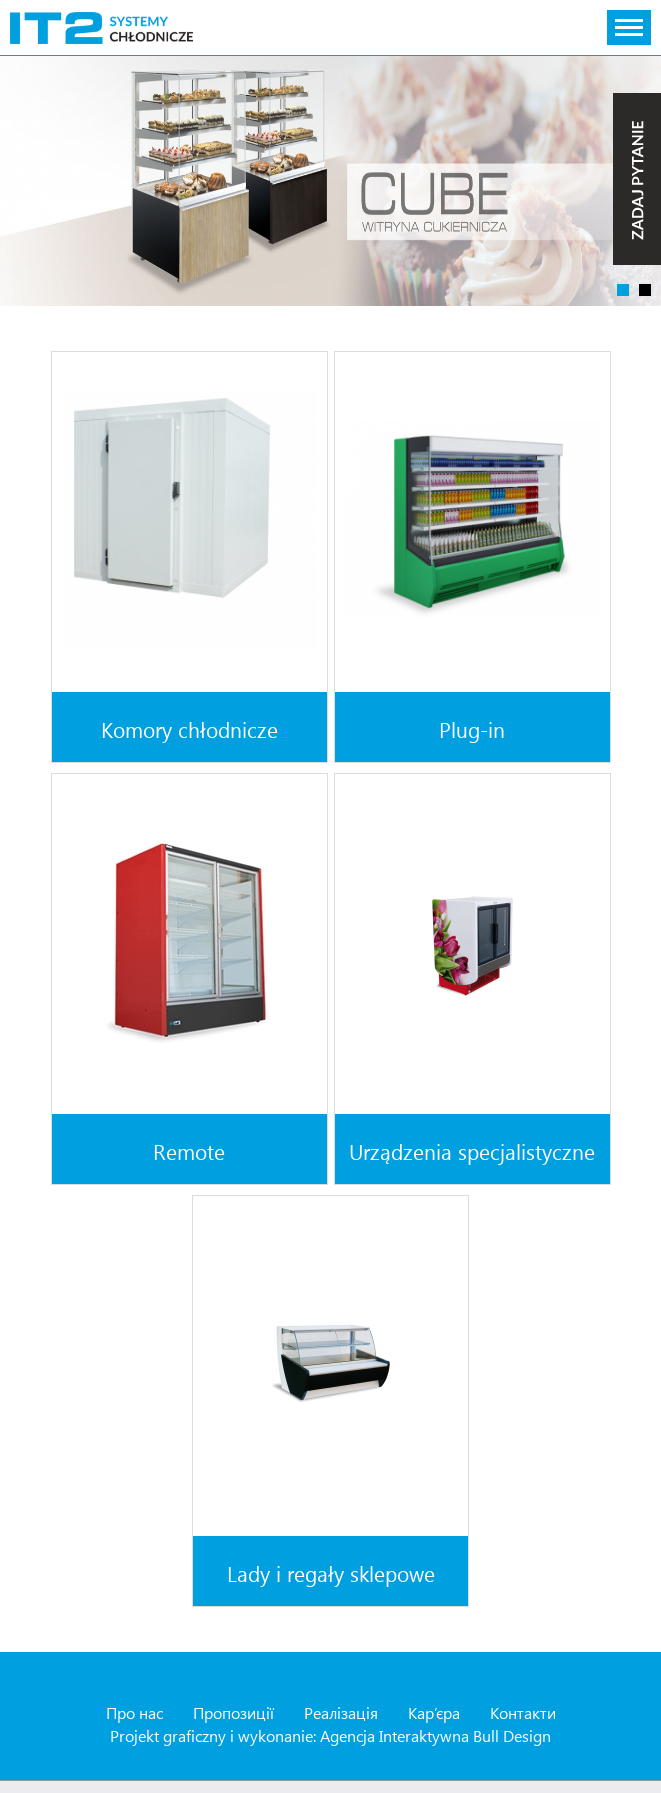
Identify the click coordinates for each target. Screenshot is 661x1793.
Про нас (134, 1712)
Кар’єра (434, 1712)
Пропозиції (233, 1712)
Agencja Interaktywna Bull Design (435, 1735)
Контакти (523, 1712)
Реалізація (341, 1712)
